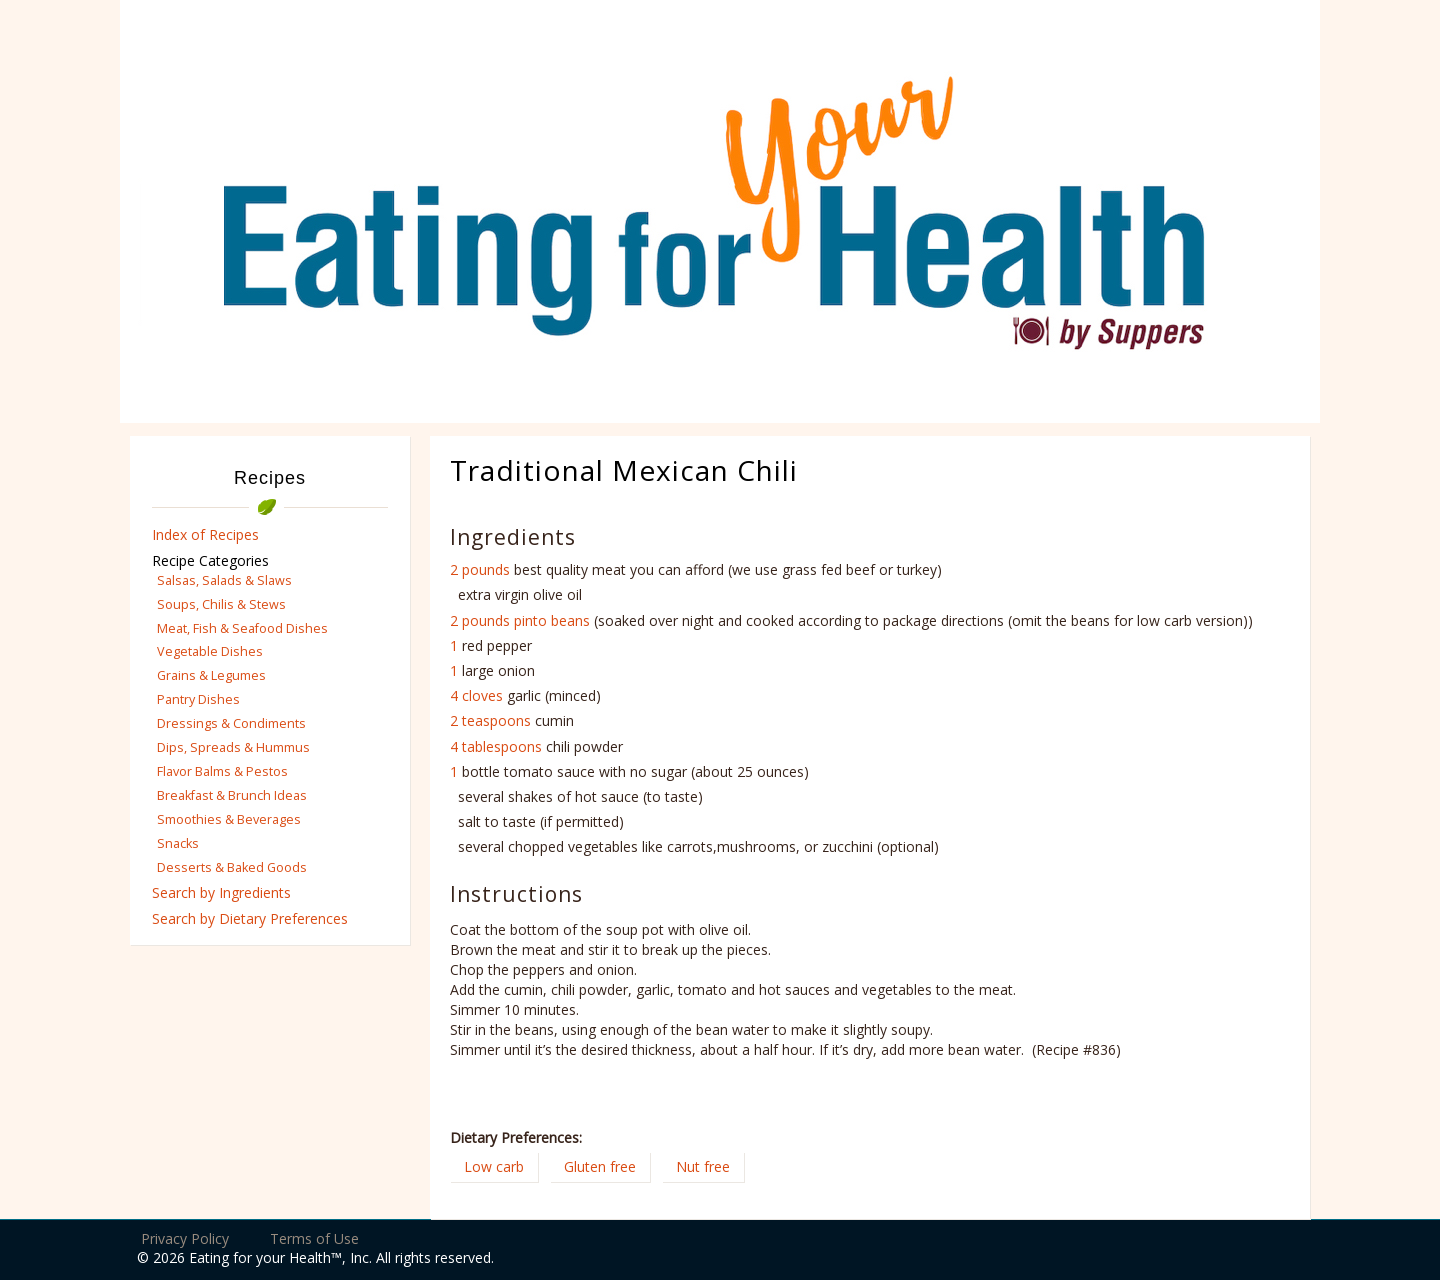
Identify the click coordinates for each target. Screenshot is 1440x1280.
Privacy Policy (185, 1238)
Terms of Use (314, 1238)
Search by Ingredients (221, 892)
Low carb (494, 1166)
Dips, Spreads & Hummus (233, 747)
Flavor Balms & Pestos (222, 771)
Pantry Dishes (198, 699)
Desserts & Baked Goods (232, 867)
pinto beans (552, 620)
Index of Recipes (205, 534)
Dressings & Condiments (231, 723)
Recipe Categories (210, 560)
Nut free (703, 1166)
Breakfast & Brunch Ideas (232, 795)
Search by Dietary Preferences (250, 918)
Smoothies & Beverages (229, 819)
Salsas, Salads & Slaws (224, 580)
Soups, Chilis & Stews (221, 604)
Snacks (178, 843)
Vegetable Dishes (210, 651)
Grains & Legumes (211, 675)
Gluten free (600, 1166)
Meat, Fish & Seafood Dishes (242, 628)
